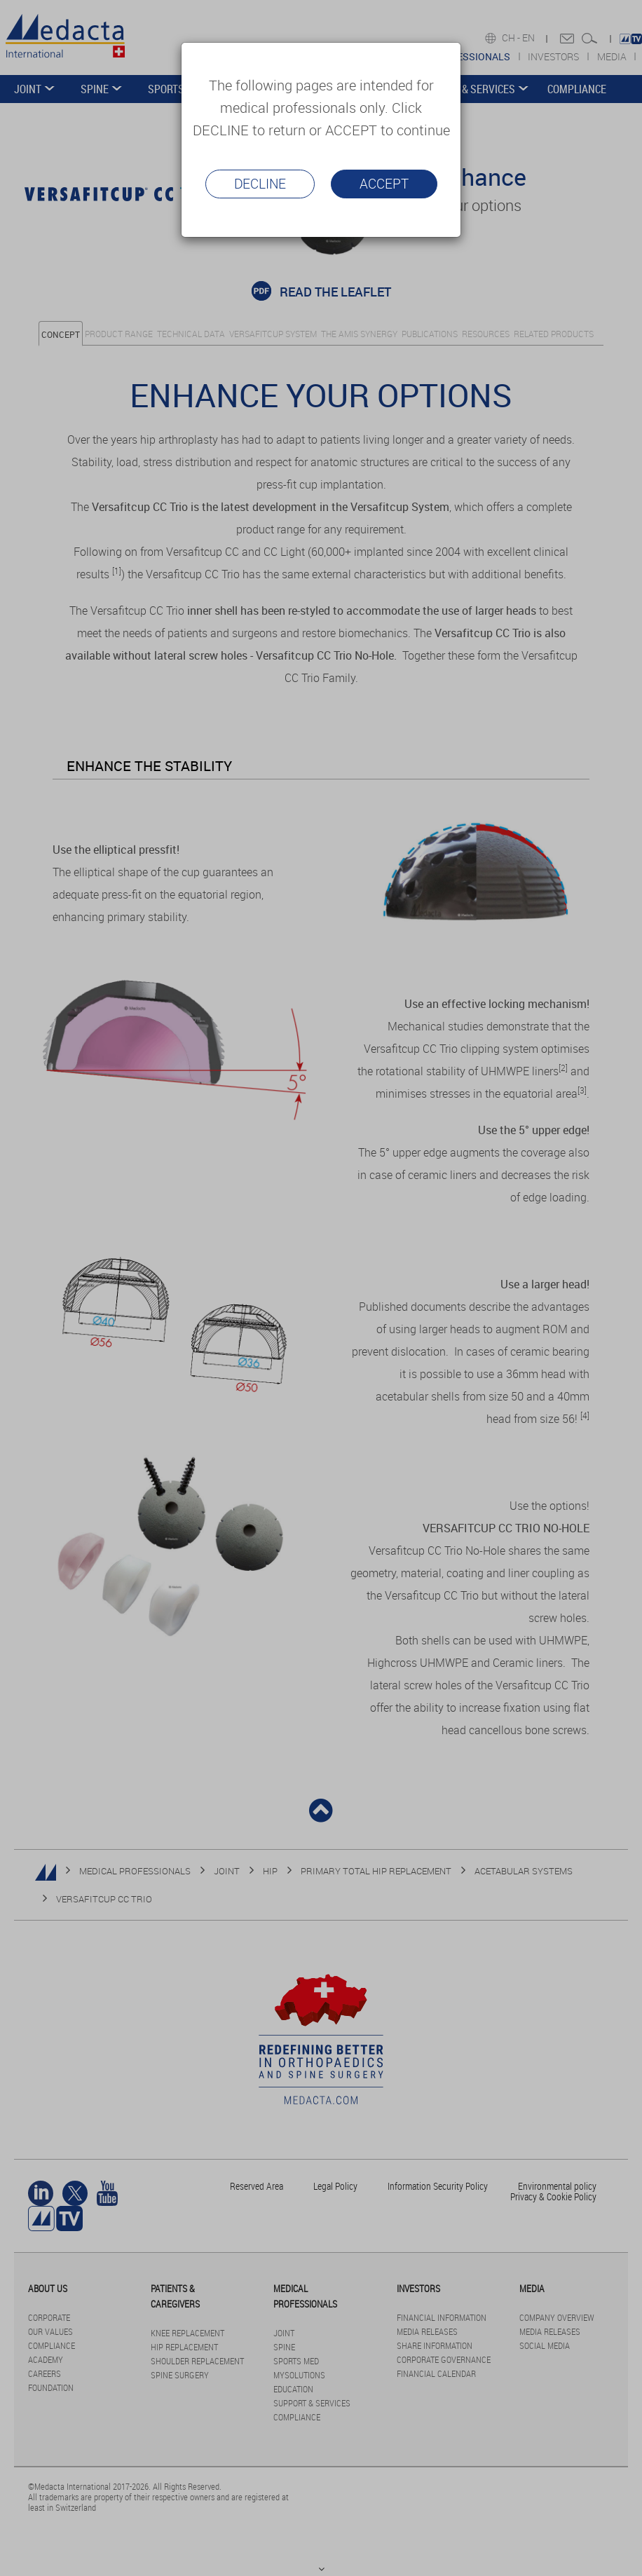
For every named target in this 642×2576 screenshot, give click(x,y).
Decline (260, 184)
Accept (384, 184)
